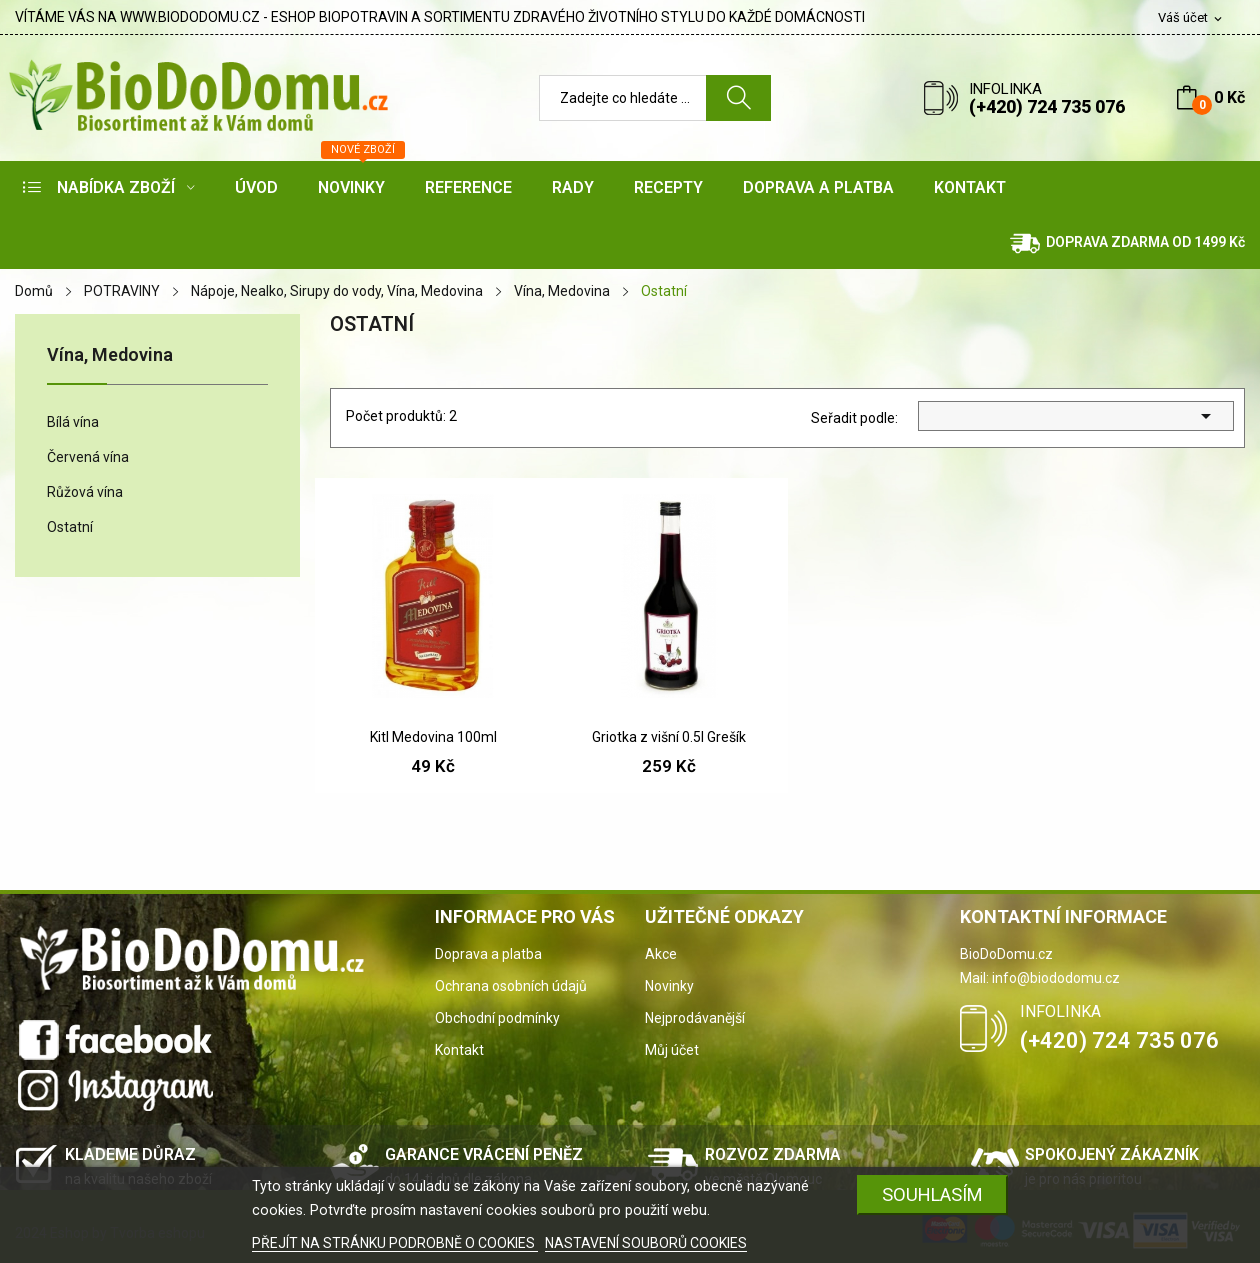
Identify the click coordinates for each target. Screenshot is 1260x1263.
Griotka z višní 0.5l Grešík (669, 737)
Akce (661, 954)
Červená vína (88, 457)
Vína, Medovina (110, 355)
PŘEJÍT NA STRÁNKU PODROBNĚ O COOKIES (395, 1243)
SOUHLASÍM (932, 1194)
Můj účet (672, 1050)
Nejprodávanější (695, 1018)
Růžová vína (85, 492)
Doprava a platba (488, 954)
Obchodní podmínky (497, 1018)
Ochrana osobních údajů (511, 986)
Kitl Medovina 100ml (433, 737)
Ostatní (70, 527)
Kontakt (459, 1050)
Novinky (669, 986)
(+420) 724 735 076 (1047, 106)
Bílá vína (73, 422)
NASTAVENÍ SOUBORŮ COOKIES (646, 1243)
